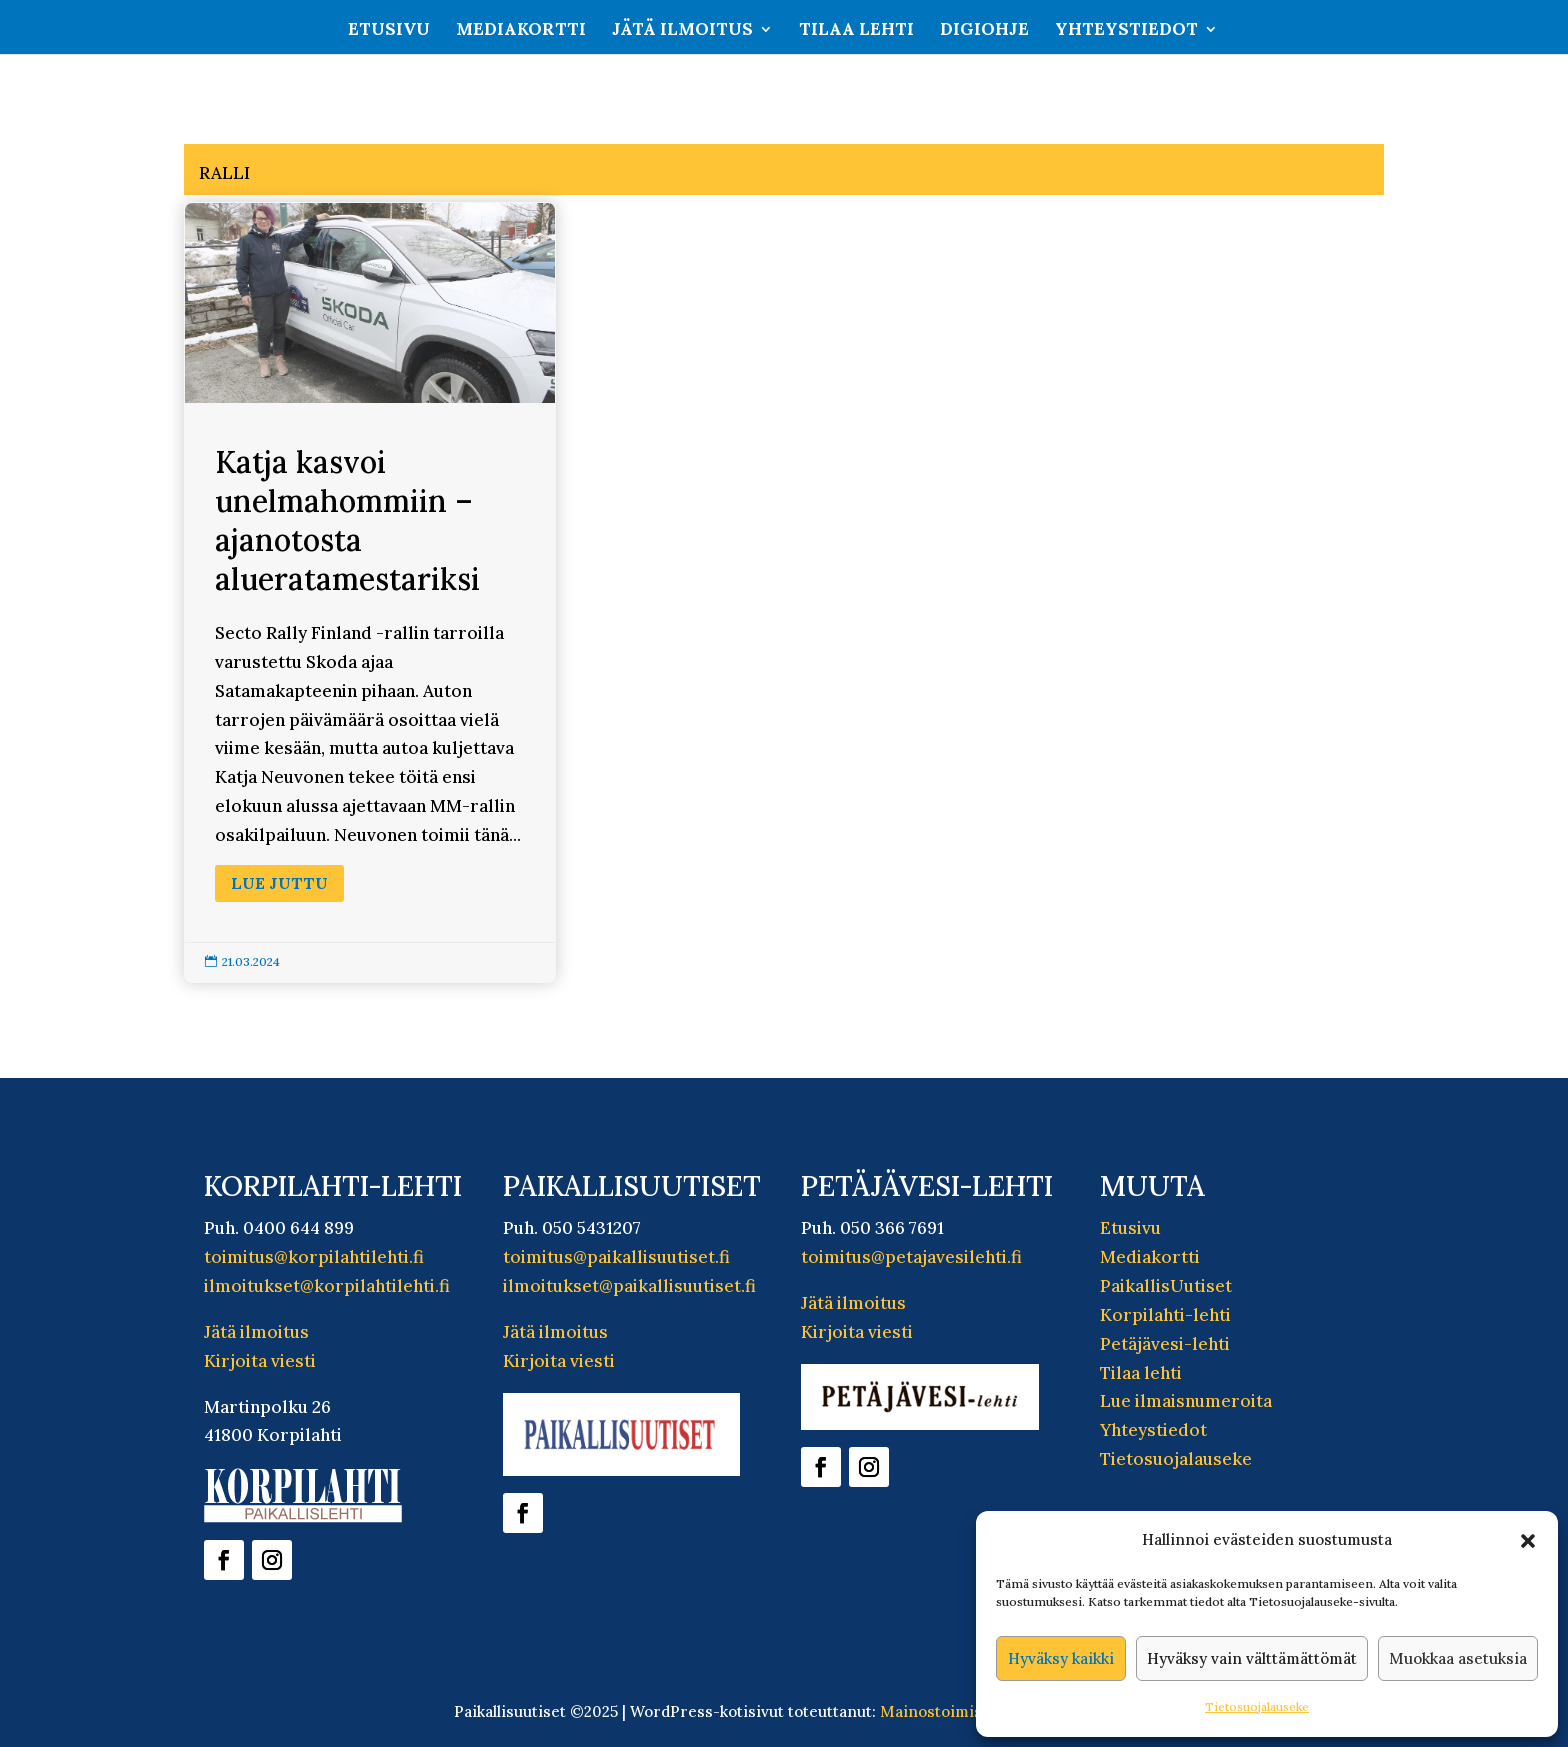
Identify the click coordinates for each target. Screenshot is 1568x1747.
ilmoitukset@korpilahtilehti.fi (327, 1286)
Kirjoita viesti (260, 1361)
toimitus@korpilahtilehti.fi (314, 1257)
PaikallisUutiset (1166, 1286)
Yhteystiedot (1126, 31)
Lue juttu (279, 883)
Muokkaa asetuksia (1458, 1658)
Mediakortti (521, 31)
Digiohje (984, 31)
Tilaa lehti (856, 31)
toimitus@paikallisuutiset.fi (616, 1257)
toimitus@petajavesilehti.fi (911, 1257)
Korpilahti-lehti (1165, 1315)
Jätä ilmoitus (682, 31)
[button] (1528, 1541)
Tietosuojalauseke (1257, 1706)
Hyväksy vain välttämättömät (1252, 1658)
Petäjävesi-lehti (1165, 1344)
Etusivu (389, 31)
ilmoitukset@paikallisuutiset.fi (629, 1286)
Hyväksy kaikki (1061, 1658)
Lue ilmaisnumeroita (1186, 1401)
